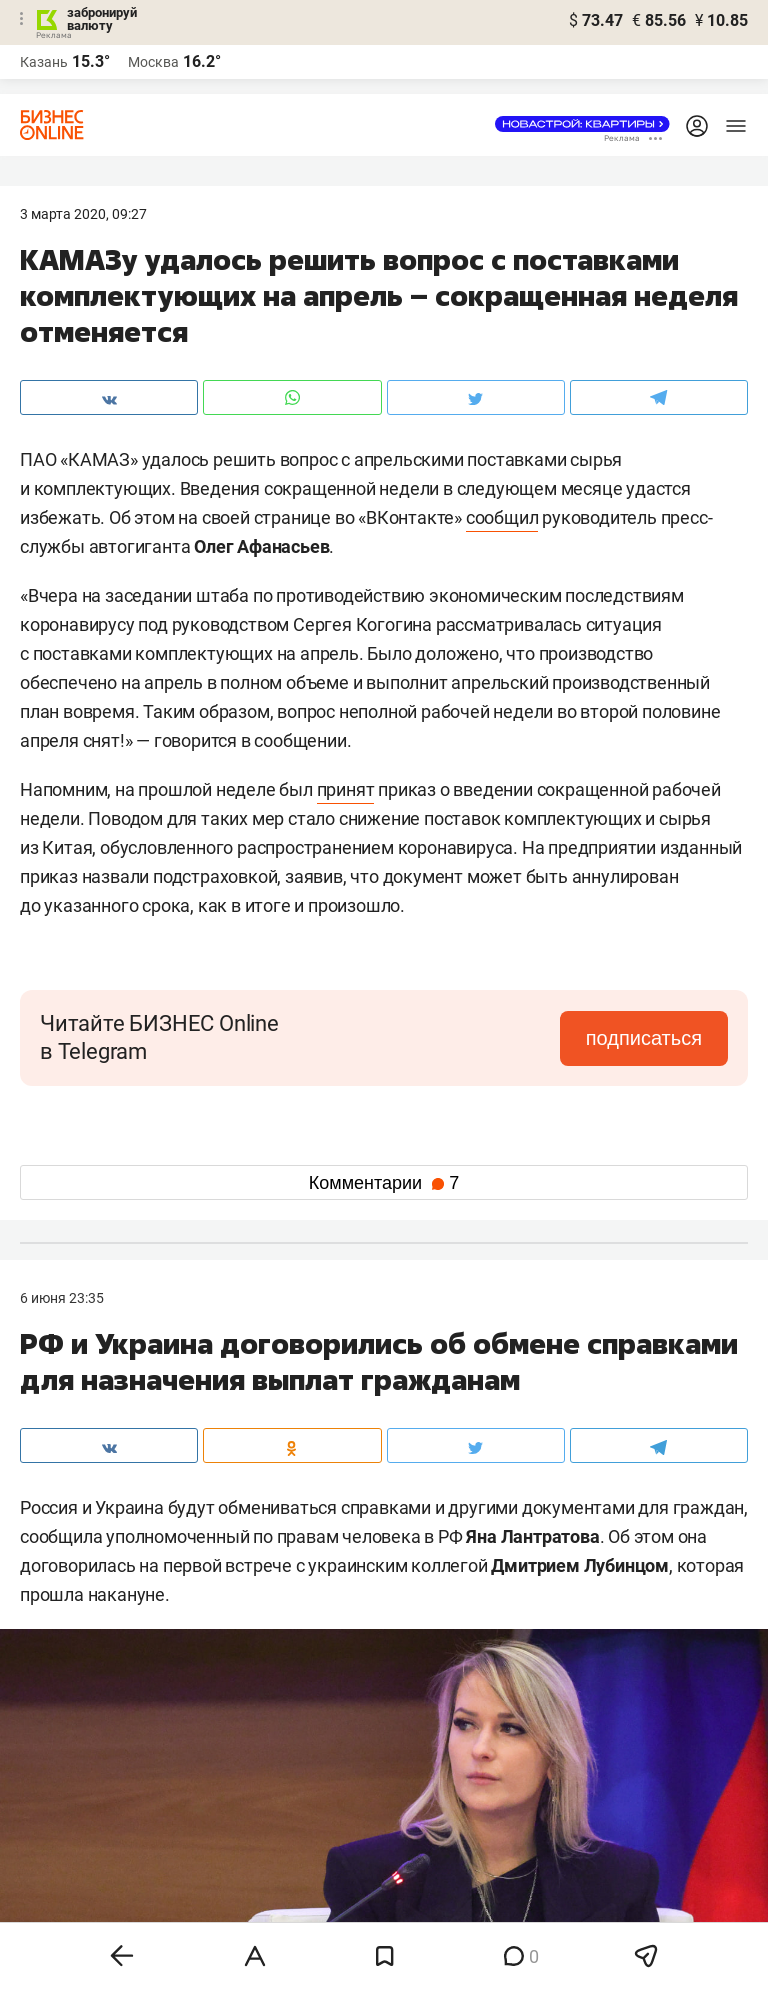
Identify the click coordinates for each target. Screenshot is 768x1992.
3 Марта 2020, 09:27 (83, 214)
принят (346, 789)
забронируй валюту (102, 19)
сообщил (502, 517)
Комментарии (384, 1183)
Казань (44, 62)
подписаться (644, 1038)
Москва (153, 62)
